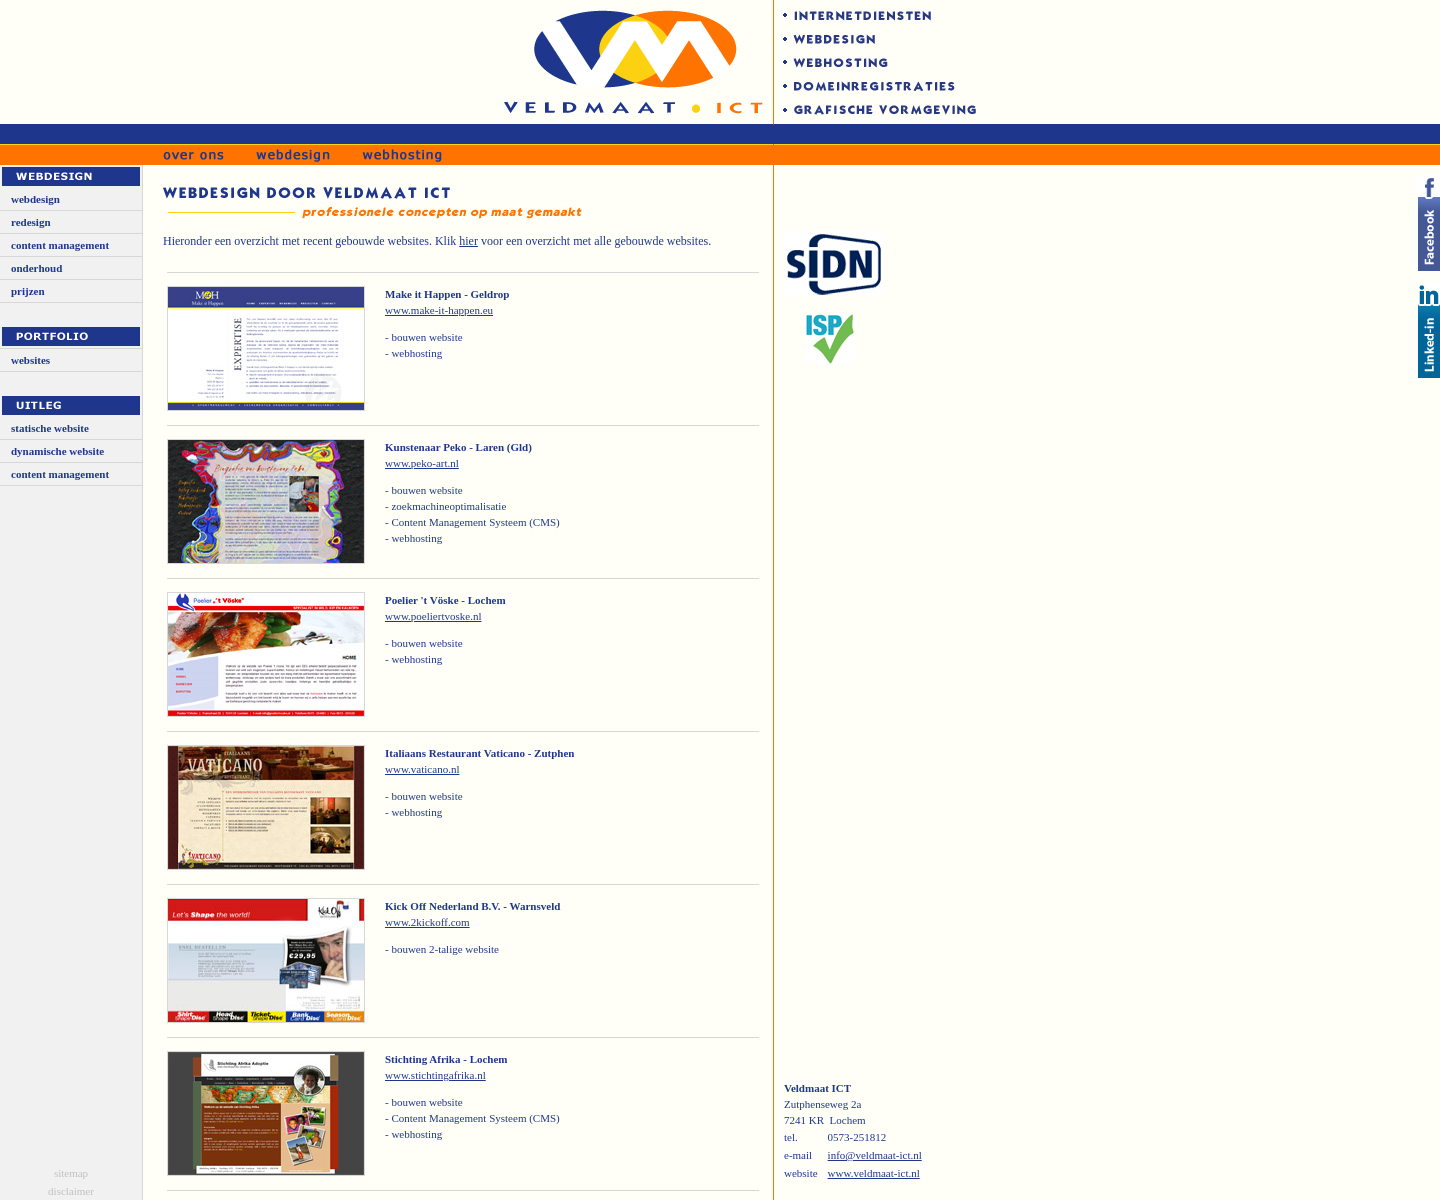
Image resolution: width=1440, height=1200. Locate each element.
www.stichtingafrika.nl (435, 1075)
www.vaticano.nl (422, 769)
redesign (31, 222)
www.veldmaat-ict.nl (874, 1173)
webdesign (35, 199)
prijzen (28, 291)
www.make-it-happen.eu (439, 310)
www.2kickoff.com (427, 922)
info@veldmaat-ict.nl (875, 1155)
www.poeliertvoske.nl (433, 616)
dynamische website (57, 451)
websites (30, 360)
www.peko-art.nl (422, 463)
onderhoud (36, 268)
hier (468, 241)
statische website (50, 428)
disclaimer (71, 1191)
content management (60, 245)
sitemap (71, 1173)
